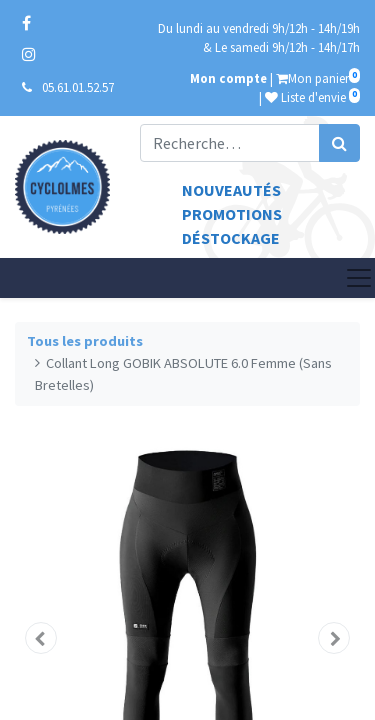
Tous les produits (85, 341)
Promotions (232, 214)
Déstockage (231, 238)
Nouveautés (231, 190)
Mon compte (228, 78)
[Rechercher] (339, 143)
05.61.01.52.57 (78, 87)
